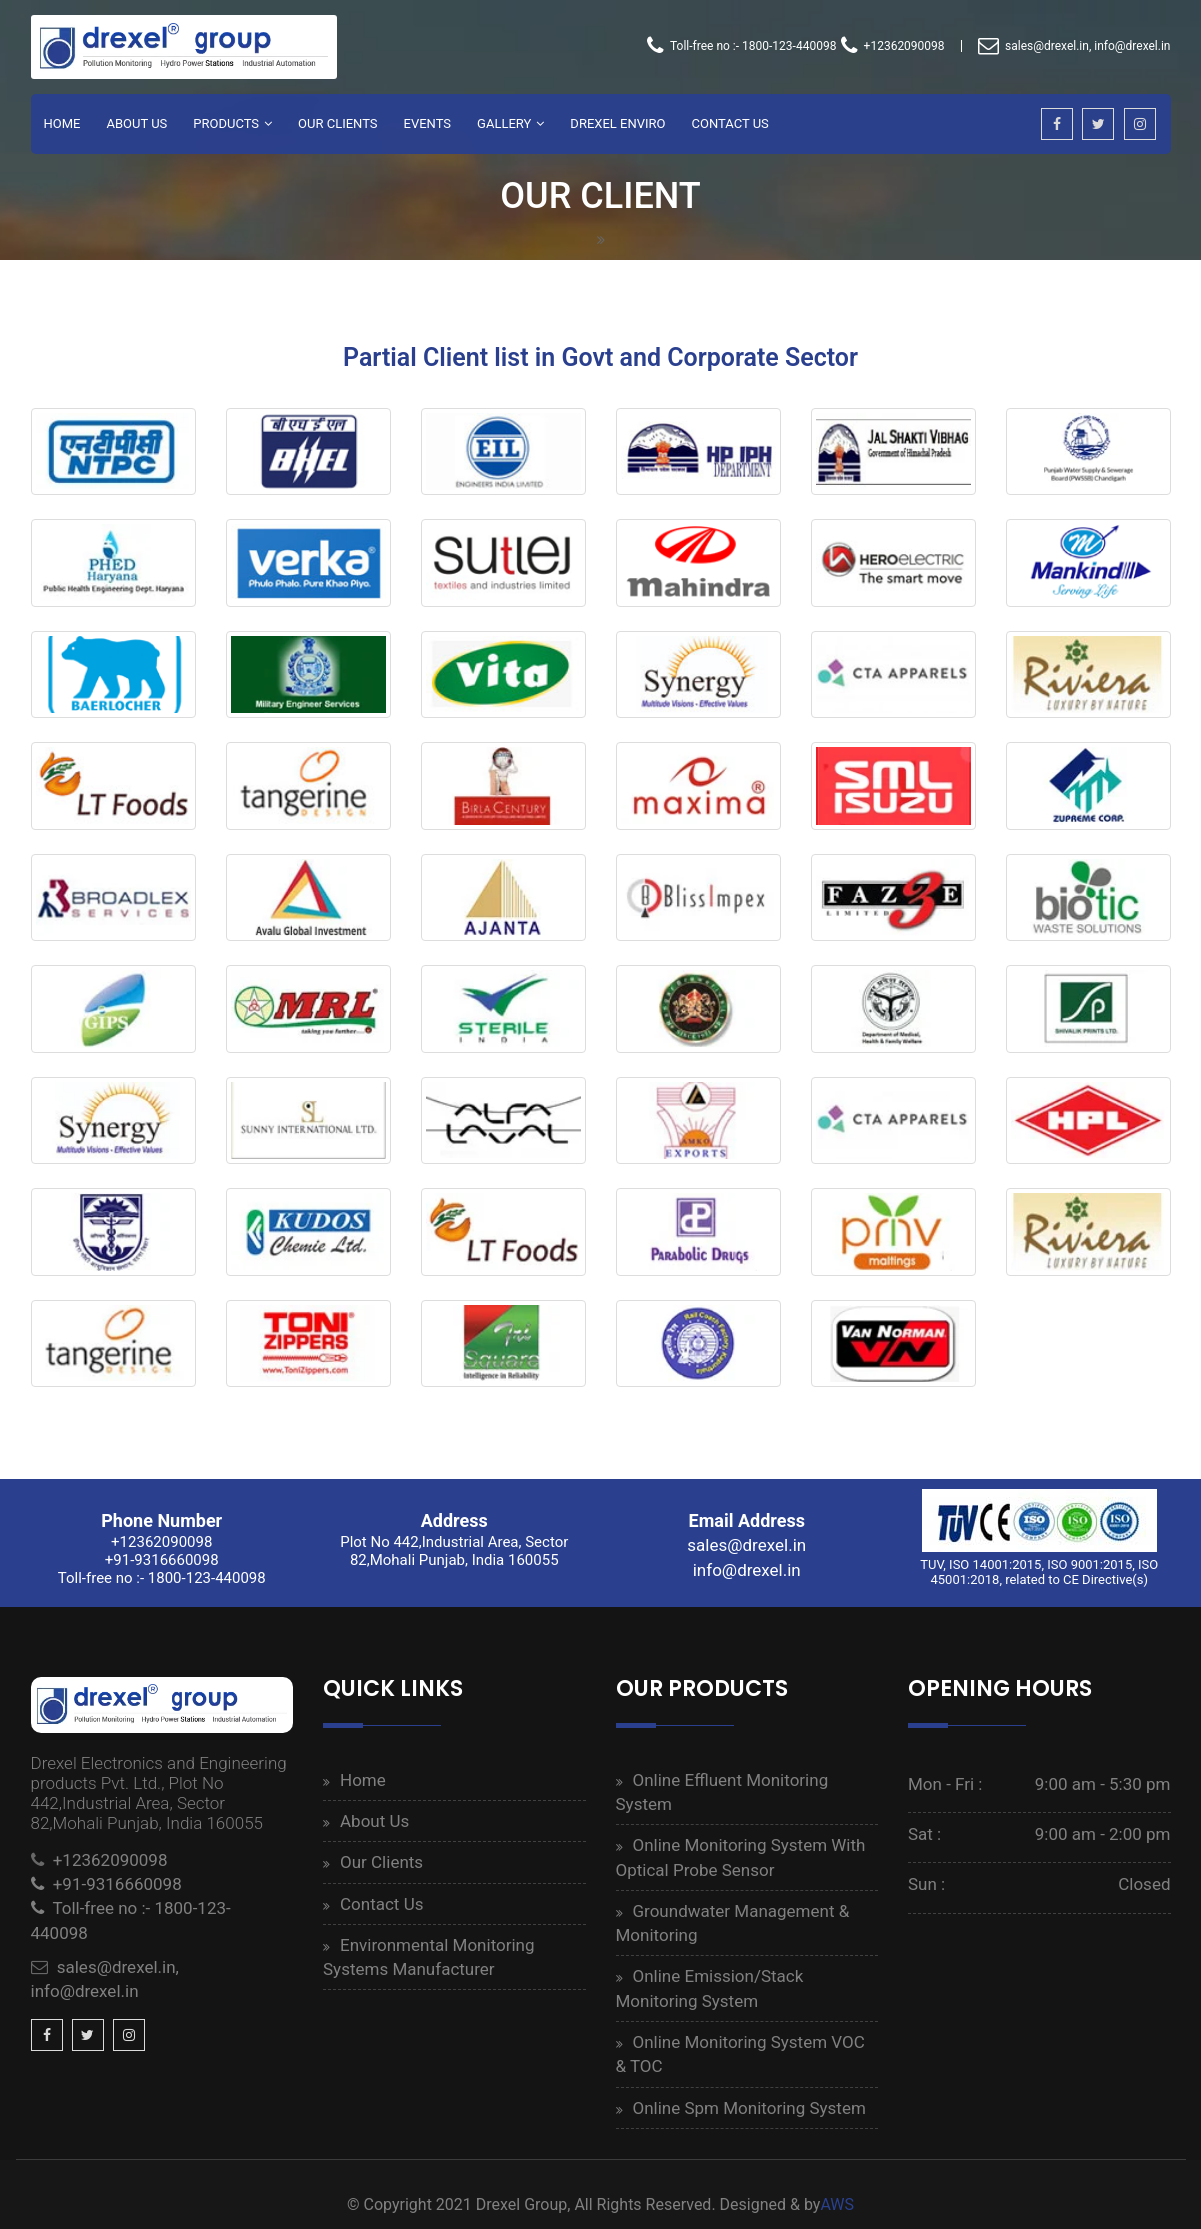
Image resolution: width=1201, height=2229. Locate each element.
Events (428, 123)
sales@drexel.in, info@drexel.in (1074, 46)
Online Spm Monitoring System (749, 2108)
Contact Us (729, 123)
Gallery (504, 123)
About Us (136, 123)
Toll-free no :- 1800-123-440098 (741, 46)
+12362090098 (893, 46)
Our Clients (337, 123)
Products (226, 123)
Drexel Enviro (617, 123)
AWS (837, 2204)
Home (62, 123)
